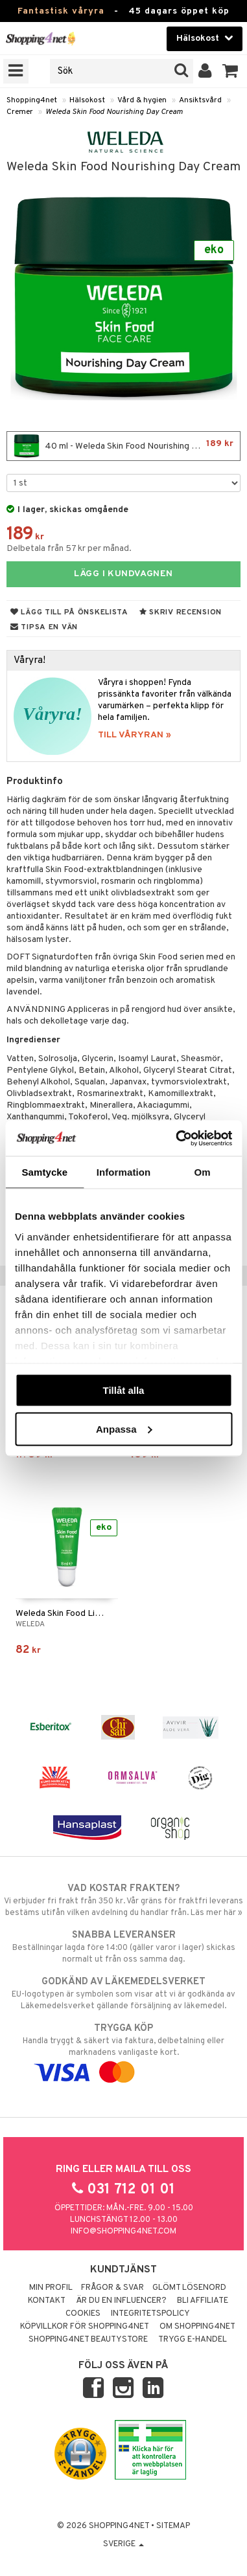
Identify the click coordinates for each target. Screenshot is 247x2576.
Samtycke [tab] (44, 1172)
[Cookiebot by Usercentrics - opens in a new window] (176, 1138)
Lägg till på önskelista (69, 612)
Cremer (19, 112)
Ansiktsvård (200, 100)
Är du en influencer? (121, 2301)
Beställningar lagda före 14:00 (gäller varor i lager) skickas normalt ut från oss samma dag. (123, 1947)
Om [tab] (202, 1172)
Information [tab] (124, 1172)
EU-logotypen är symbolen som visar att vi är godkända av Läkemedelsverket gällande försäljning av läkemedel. (123, 1993)
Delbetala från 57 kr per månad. (69, 548)
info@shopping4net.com (123, 2231)
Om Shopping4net (197, 2327)
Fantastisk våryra (61, 11)
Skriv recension (180, 612)
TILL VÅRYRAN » (134, 735)
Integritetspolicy (150, 2314)
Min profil (51, 2288)
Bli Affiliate (202, 2301)
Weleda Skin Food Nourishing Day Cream (114, 112)
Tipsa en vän (44, 627)
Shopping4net (31, 100)
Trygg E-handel (192, 2340)
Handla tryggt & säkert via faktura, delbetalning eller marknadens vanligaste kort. (123, 2050)
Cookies (82, 2314)
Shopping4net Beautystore (88, 2340)
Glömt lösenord (189, 2288)
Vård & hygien (142, 100)
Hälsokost (87, 100)
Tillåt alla (124, 1390)
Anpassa (124, 1428)
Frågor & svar (112, 2288)
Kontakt (46, 2301)
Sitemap (173, 2526)
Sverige (123, 2544)
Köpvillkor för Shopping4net (84, 2327)
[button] (230, 71)
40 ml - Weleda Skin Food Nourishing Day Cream (124, 446)
